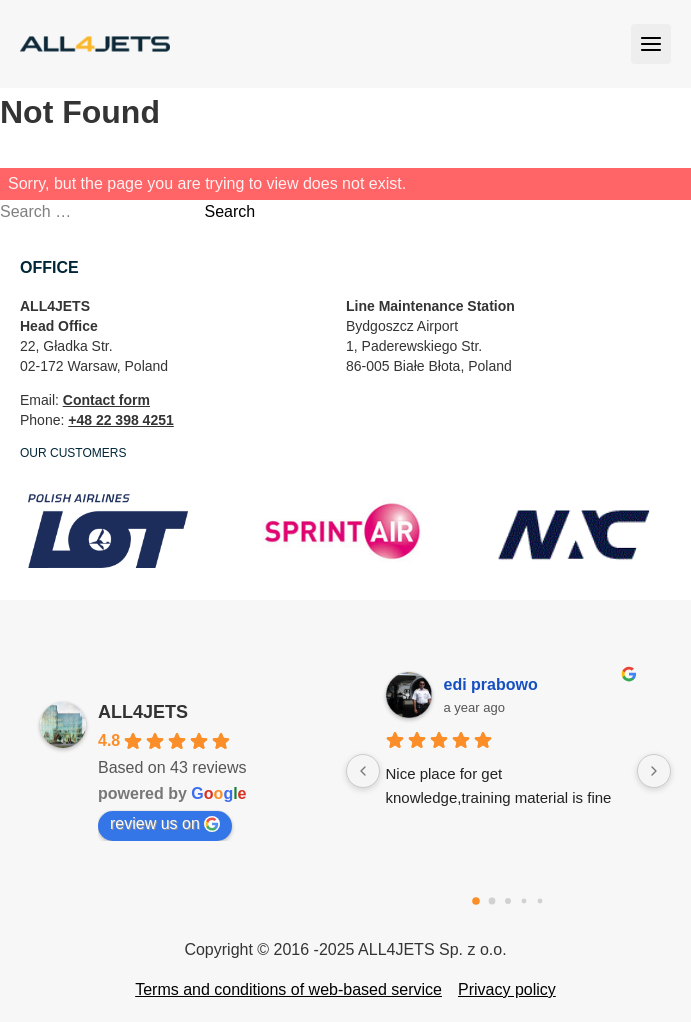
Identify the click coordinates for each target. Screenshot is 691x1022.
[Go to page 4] (540, 901)
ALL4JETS (143, 712)
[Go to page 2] (508, 901)
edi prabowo (491, 684)
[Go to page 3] (524, 901)
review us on (165, 824)
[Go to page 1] (492, 901)
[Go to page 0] (476, 901)
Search (229, 211)
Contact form (106, 400)
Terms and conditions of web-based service (288, 989)
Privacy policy (507, 989)
